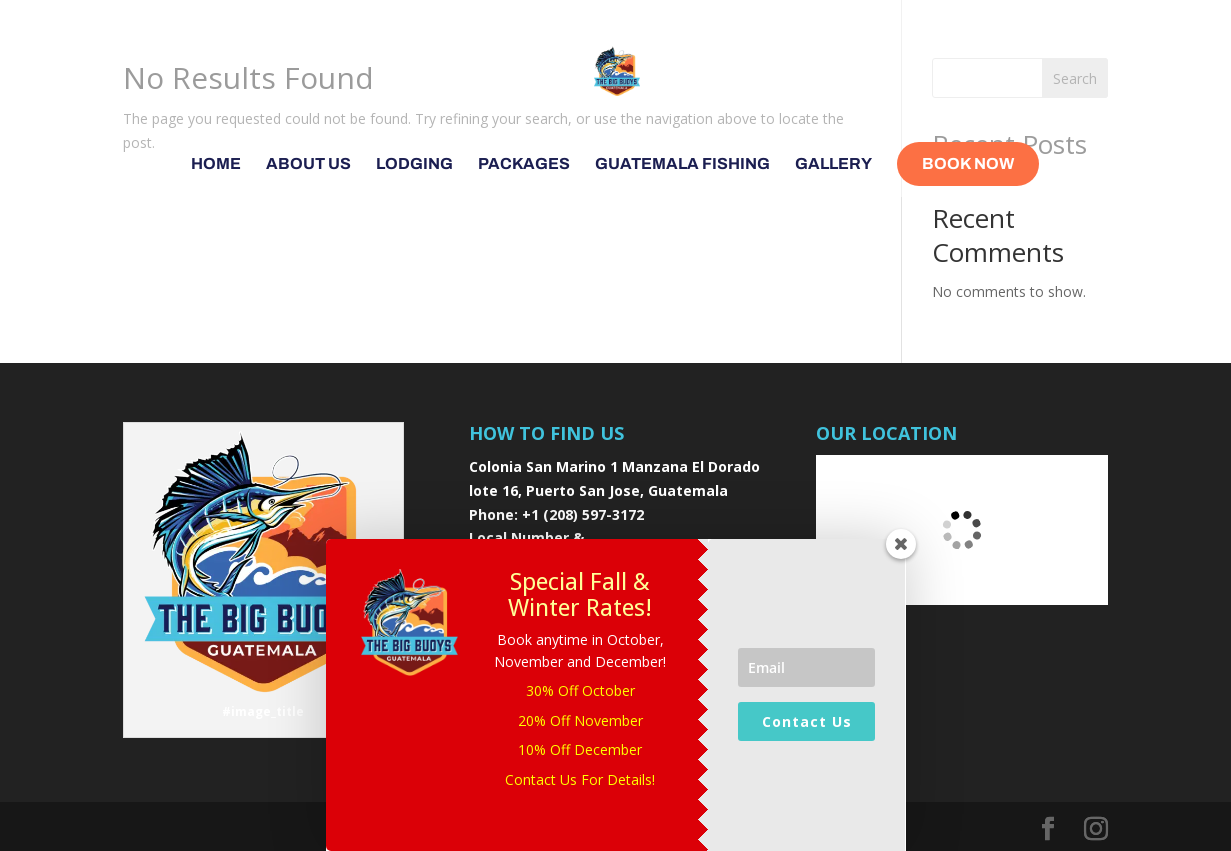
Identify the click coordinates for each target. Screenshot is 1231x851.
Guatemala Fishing (682, 164)
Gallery (833, 164)
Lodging (414, 164)
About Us (308, 164)
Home (216, 164)
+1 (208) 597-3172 (583, 514)
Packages (524, 164)
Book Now (968, 163)
